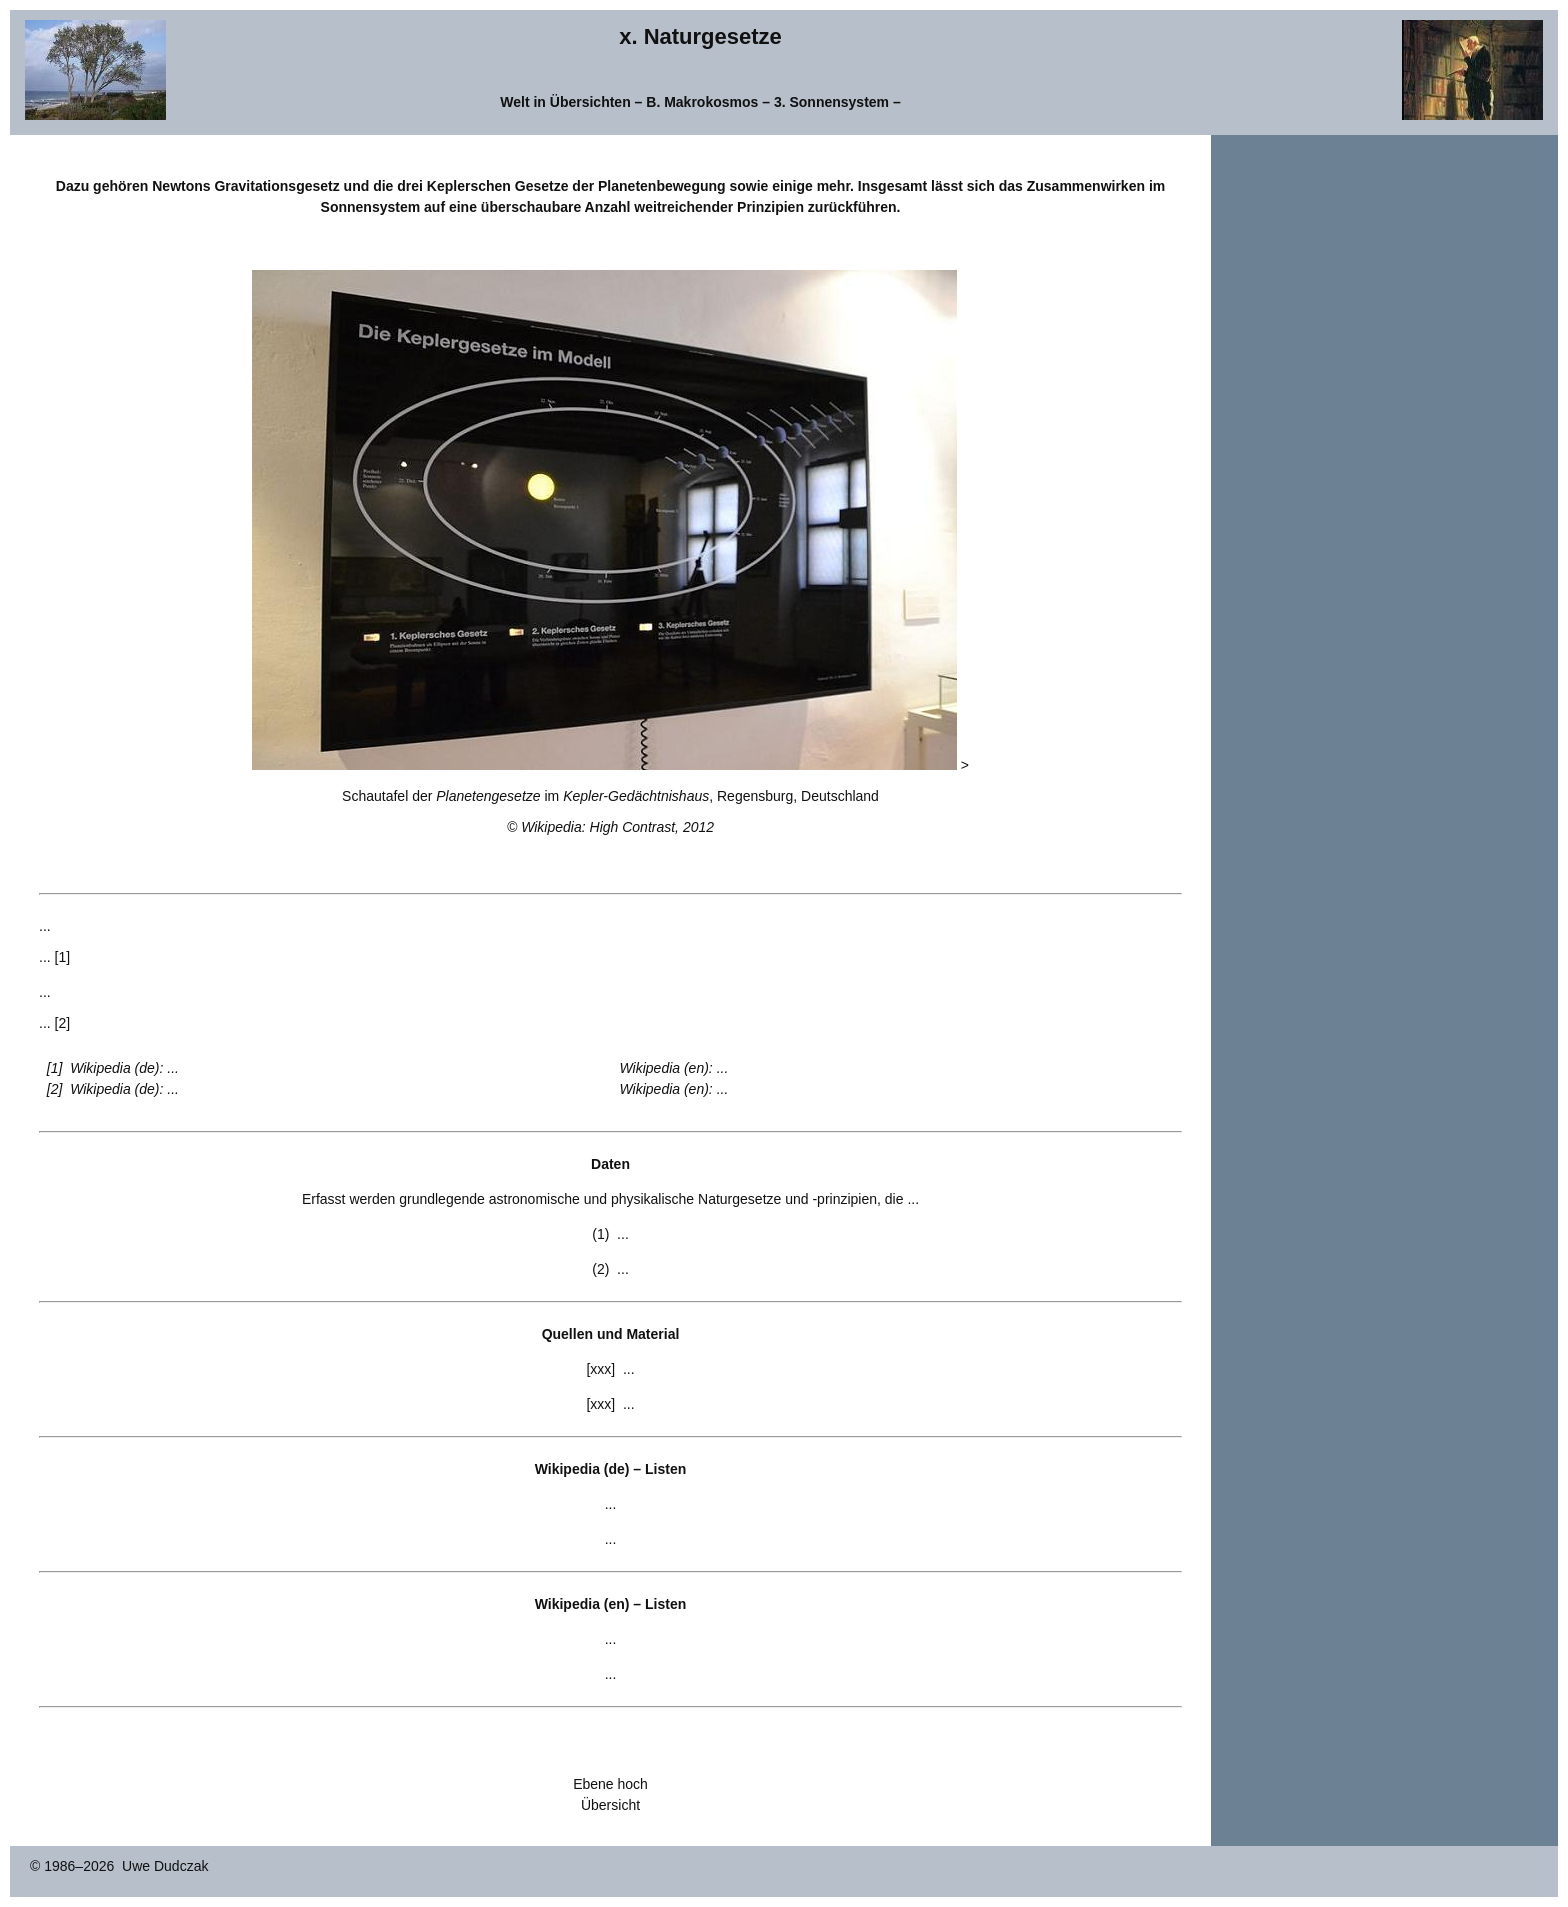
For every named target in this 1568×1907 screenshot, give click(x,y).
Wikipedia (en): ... (674, 1068)
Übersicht (610, 1805)
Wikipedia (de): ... (124, 1068)
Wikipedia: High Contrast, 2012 (617, 827)
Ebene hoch (610, 1784)
